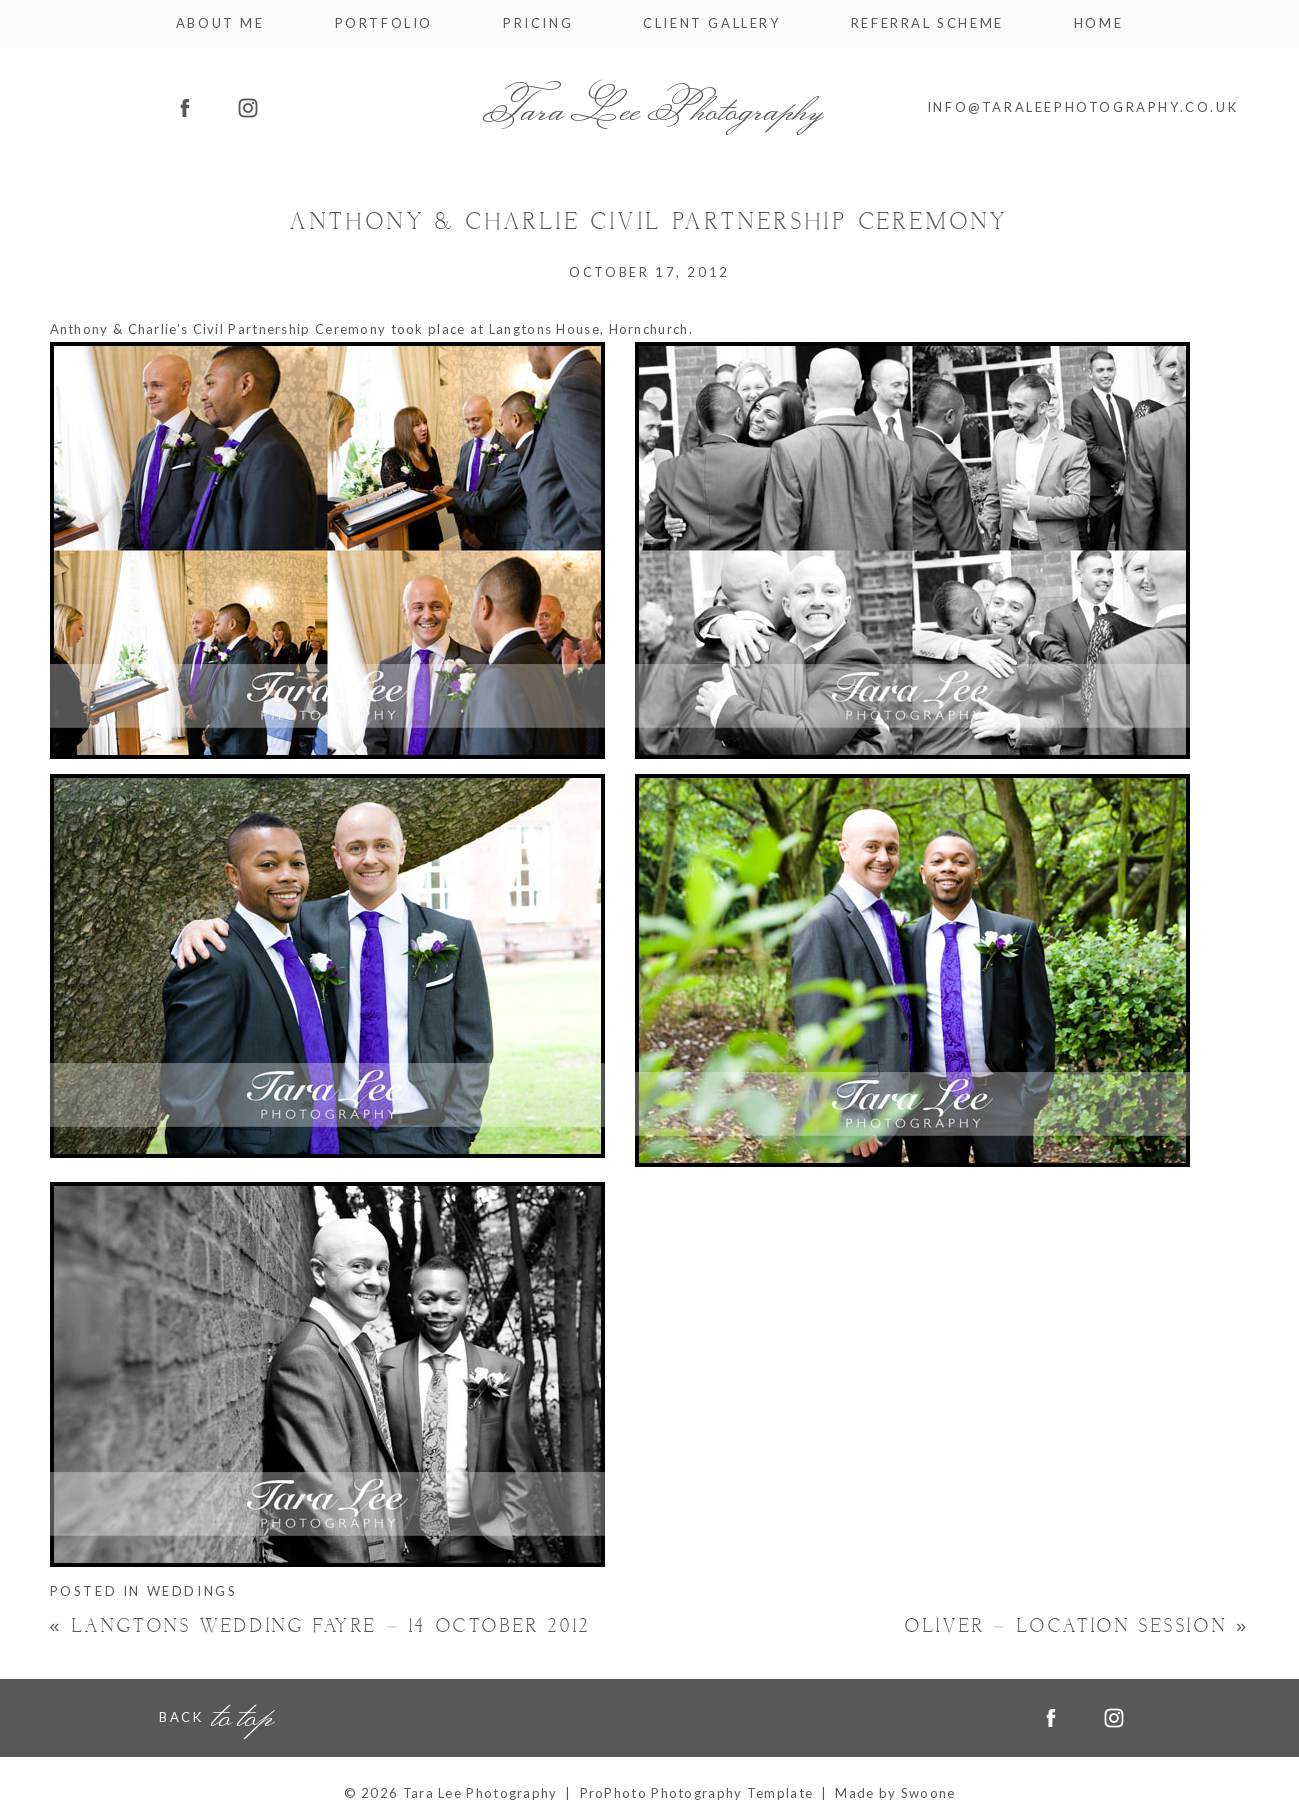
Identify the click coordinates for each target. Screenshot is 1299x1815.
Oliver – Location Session (1077, 1626)
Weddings (192, 1591)
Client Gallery (711, 23)
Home (1098, 23)
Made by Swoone (895, 1793)
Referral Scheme (927, 23)
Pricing (538, 23)
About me (220, 23)
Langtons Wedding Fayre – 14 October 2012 (320, 1626)
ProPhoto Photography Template (697, 1793)
